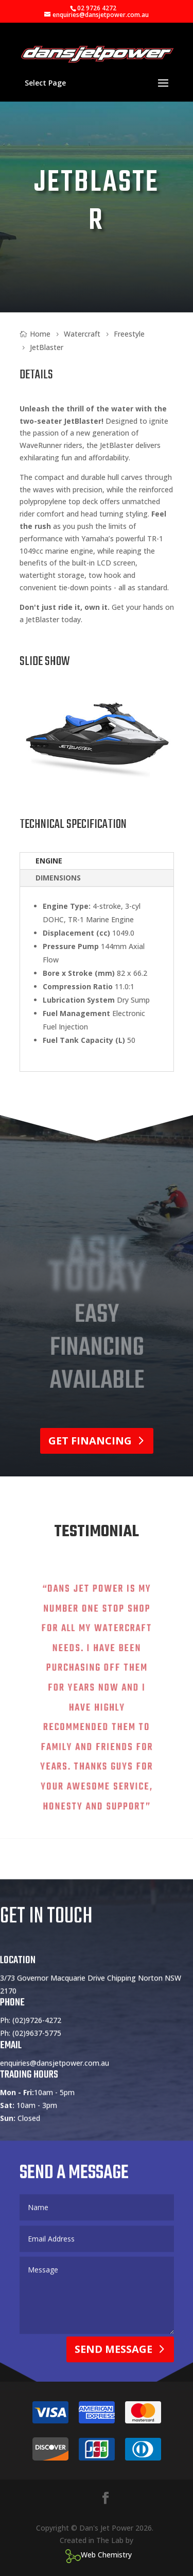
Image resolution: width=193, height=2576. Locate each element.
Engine (49, 861)
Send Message (113, 2373)
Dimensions (58, 878)
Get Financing (90, 1441)
